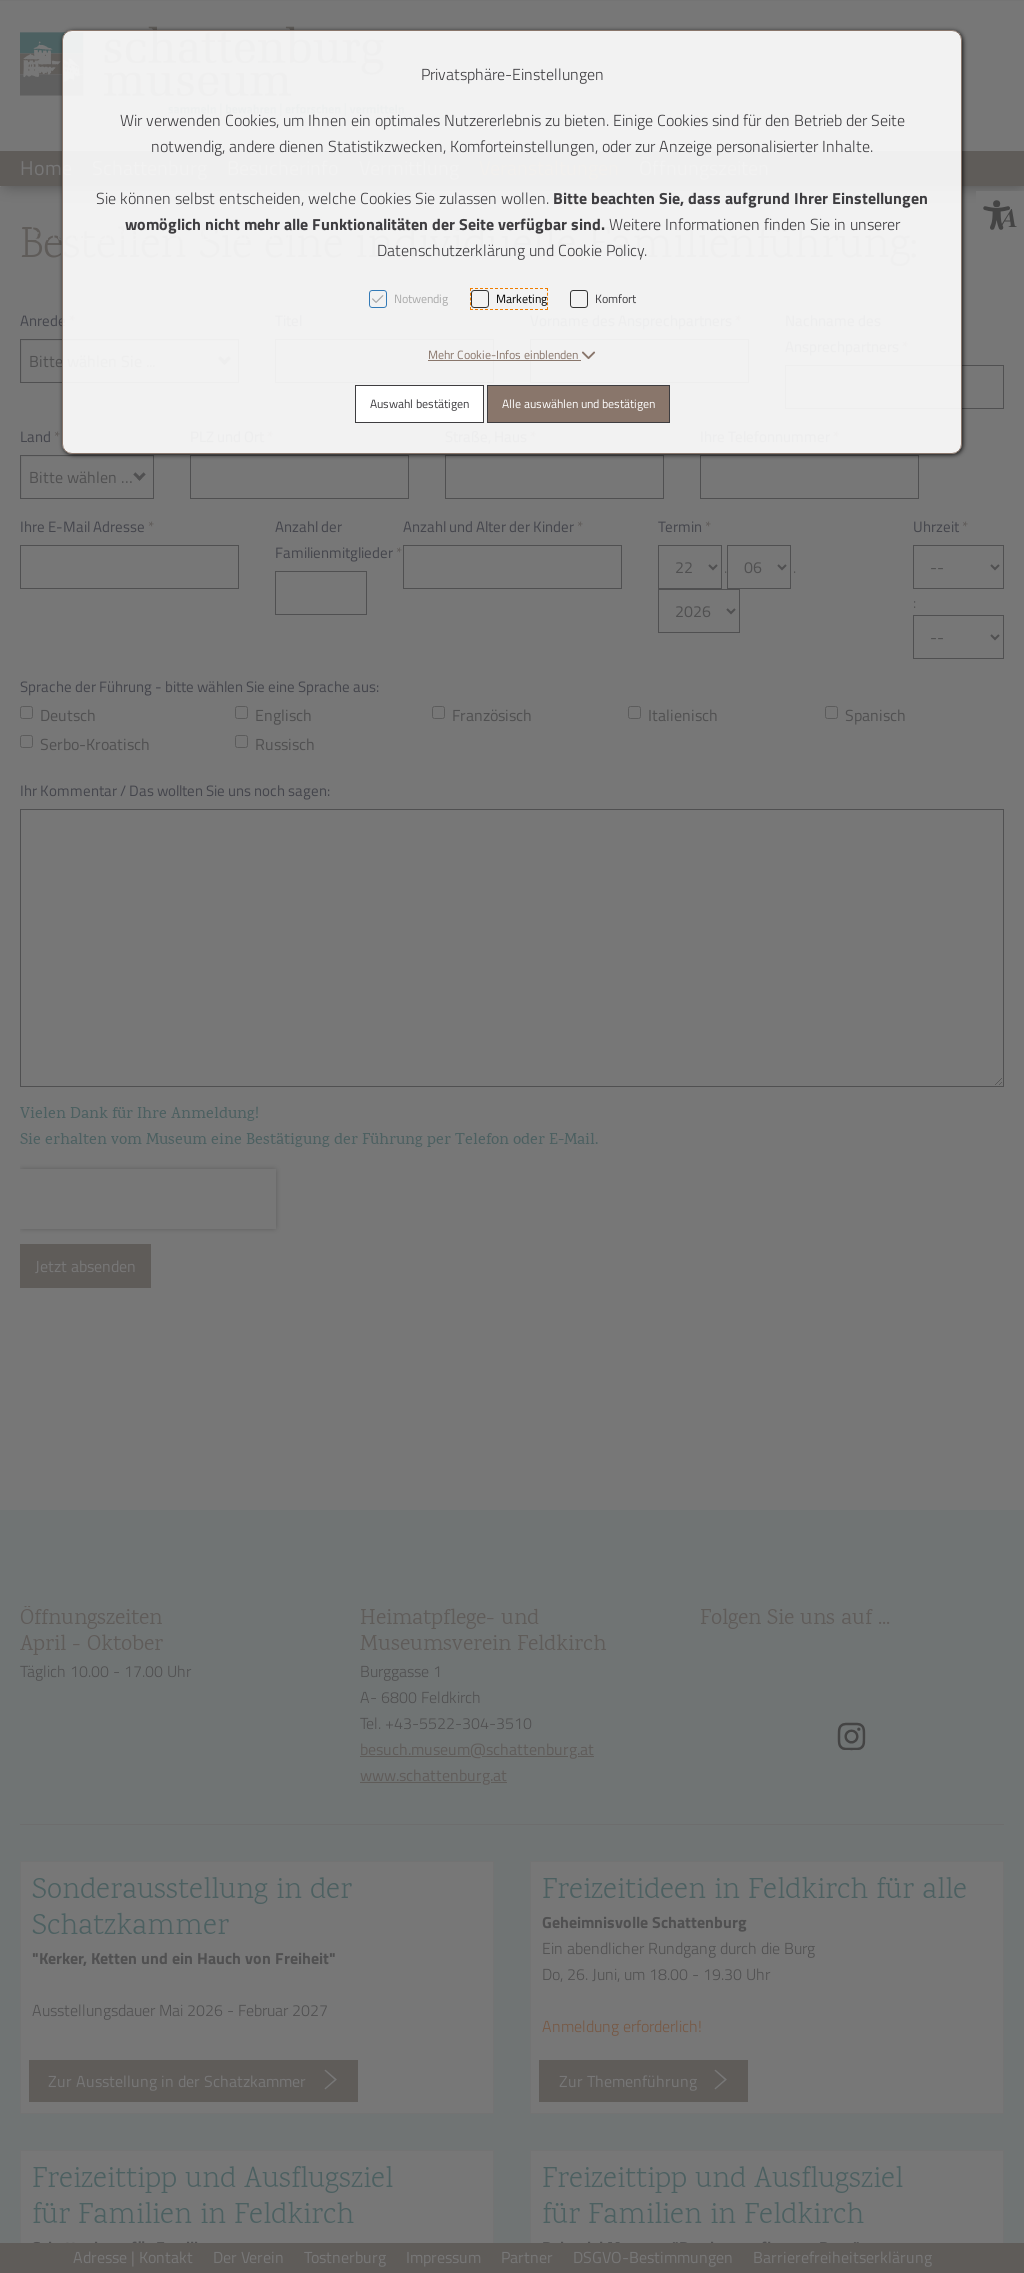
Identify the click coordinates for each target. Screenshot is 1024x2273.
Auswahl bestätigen (419, 403)
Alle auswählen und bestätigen (578, 403)
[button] (512, 354)
